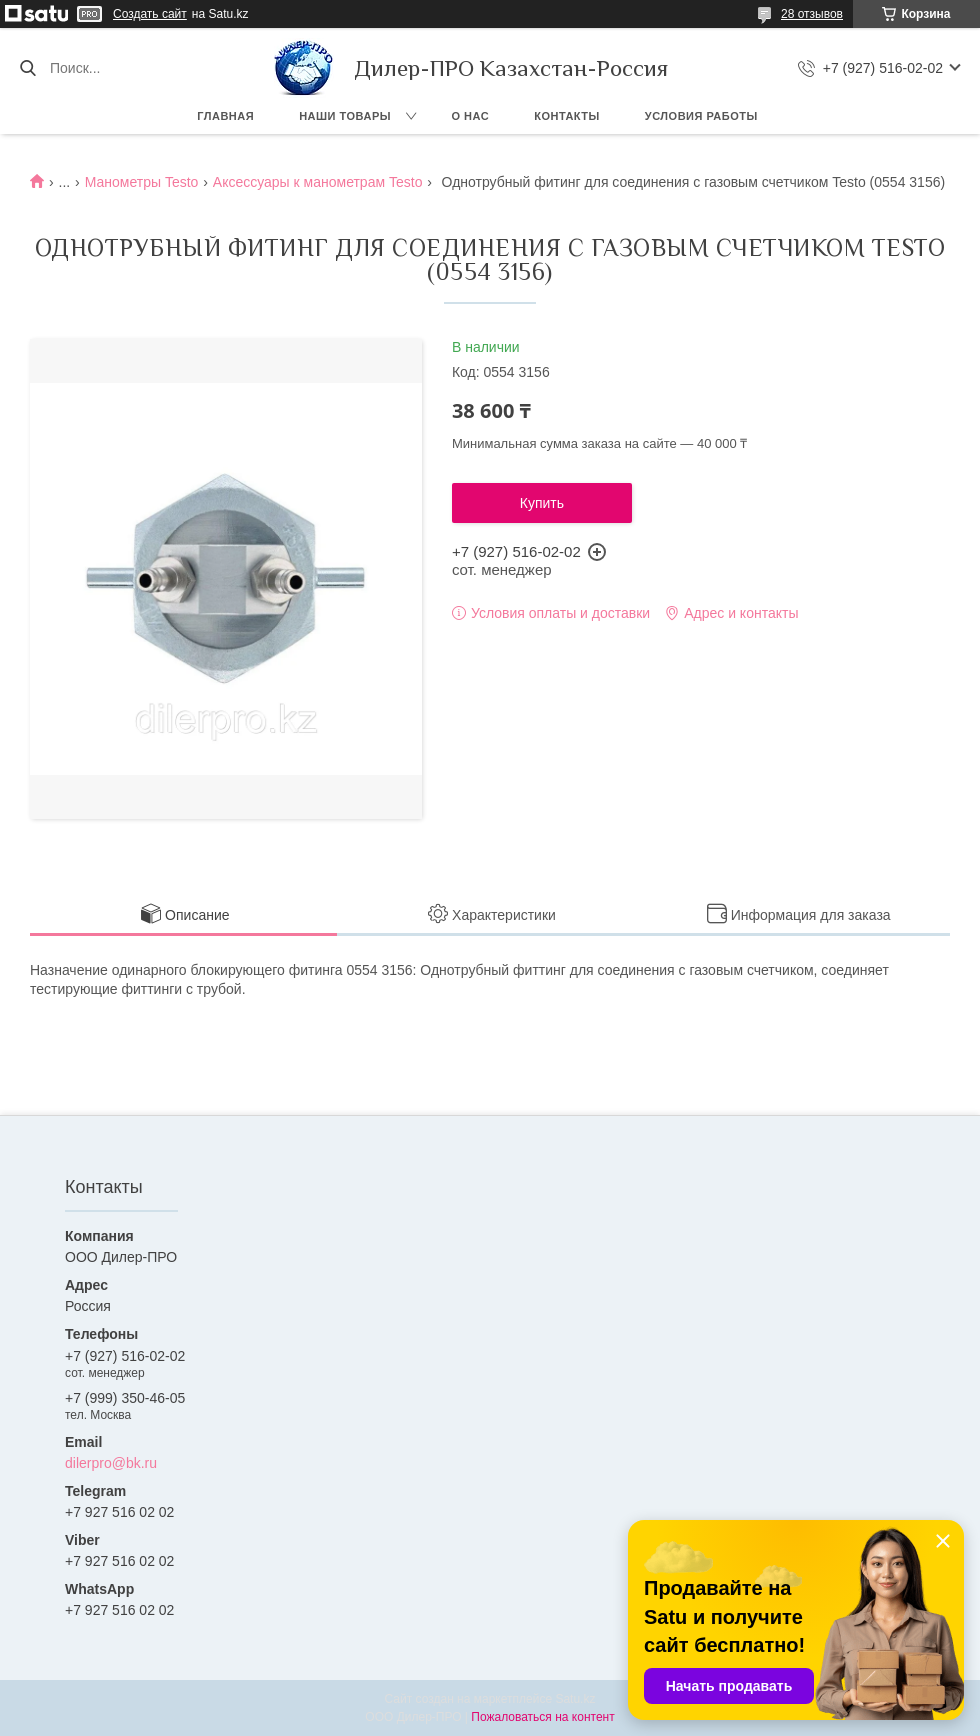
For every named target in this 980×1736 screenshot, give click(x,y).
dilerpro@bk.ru (111, 1463)
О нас (471, 116)
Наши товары (345, 116)
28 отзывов (812, 14)
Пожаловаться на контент (542, 1717)
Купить (542, 503)
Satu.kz (575, 1699)
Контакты (567, 116)
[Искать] (27, 68)
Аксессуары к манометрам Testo (318, 182)
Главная (225, 116)
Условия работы (701, 116)
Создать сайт (150, 14)
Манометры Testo (142, 182)
